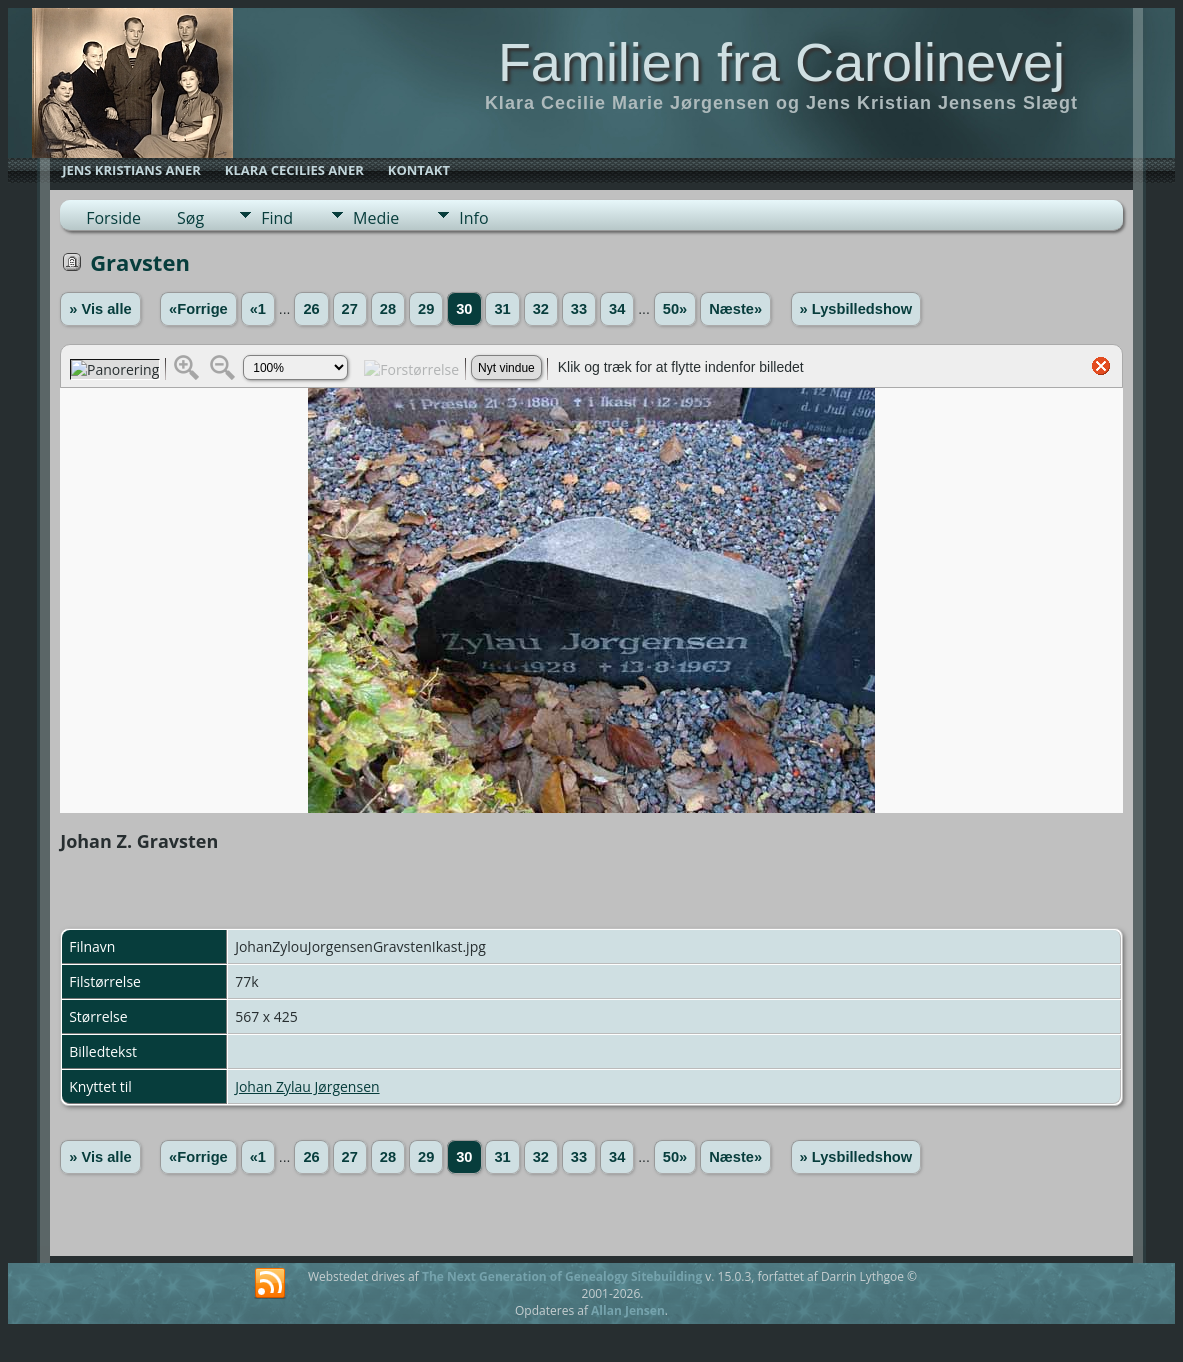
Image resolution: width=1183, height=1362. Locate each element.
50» (675, 309)
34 (617, 309)
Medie (376, 218)
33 (579, 309)
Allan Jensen (628, 1310)
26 (311, 309)
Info (473, 218)
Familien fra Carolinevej (781, 62)
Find (277, 218)
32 (541, 309)
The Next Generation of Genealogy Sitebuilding (562, 1276)
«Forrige (198, 309)
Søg (190, 218)
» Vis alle (100, 309)
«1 (258, 309)
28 (388, 309)
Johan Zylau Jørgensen (307, 1086)
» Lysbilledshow (856, 309)
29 (426, 309)
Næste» (735, 309)
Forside (113, 218)
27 (350, 309)
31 (502, 309)
